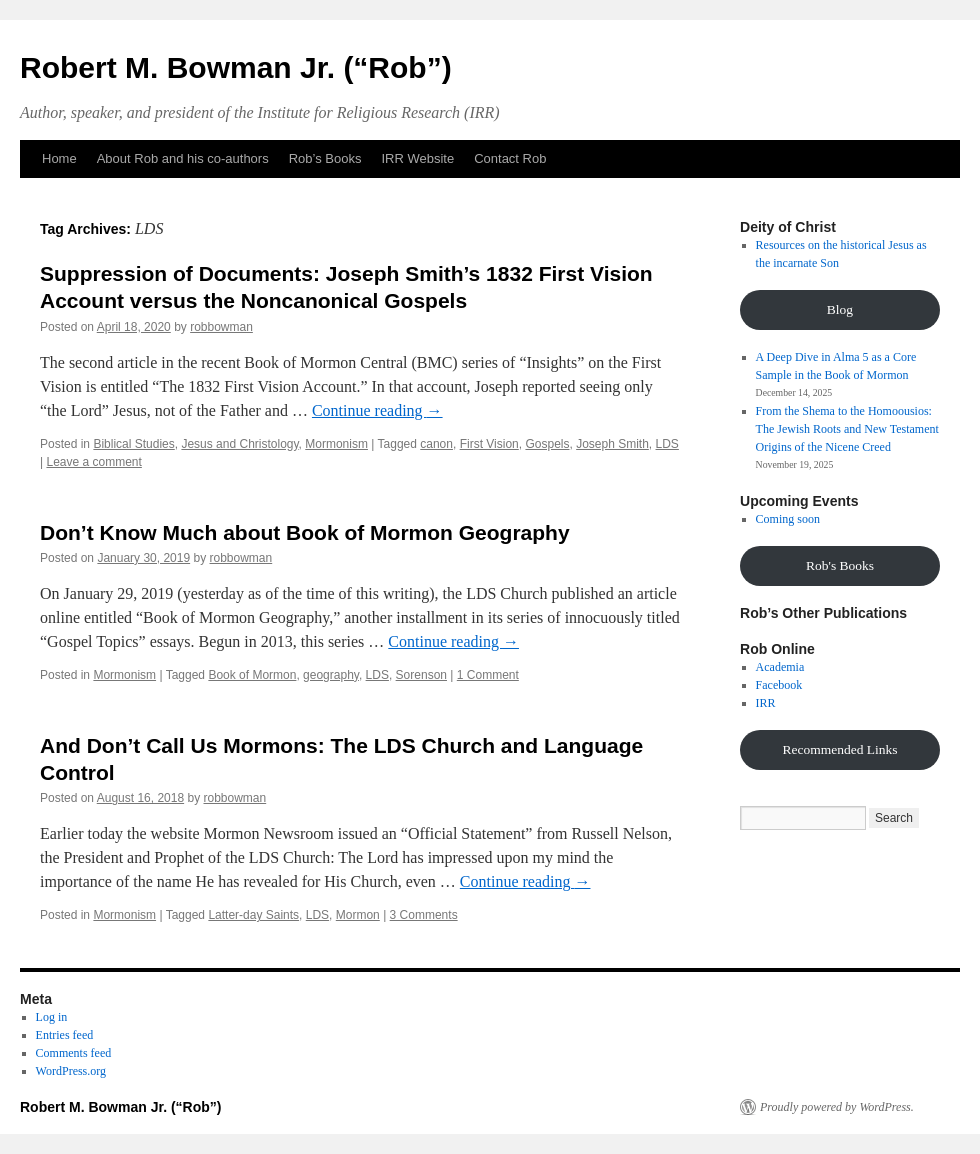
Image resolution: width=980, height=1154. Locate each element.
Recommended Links (839, 749)
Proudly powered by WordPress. (837, 1107)
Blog (840, 309)
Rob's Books (840, 565)
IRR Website (417, 158)
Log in (52, 1017)
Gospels (547, 444)
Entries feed (65, 1035)
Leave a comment (93, 462)
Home (59, 158)
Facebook (779, 685)
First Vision (489, 444)
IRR (766, 703)
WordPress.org (71, 1071)
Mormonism (336, 444)
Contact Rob (510, 158)
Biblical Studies (133, 444)
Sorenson (421, 675)
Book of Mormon (252, 675)
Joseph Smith (612, 444)
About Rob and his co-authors (183, 158)
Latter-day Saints (253, 915)
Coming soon (788, 519)
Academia (780, 667)
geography (331, 675)
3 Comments (424, 915)
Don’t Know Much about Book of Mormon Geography (305, 532)
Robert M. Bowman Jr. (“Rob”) (236, 67)
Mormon (358, 915)
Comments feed (74, 1053)
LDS (667, 444)
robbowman (221, 327)
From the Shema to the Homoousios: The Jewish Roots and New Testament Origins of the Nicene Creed (847, 429)
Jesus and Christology (239, 444)
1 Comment (488, 675)
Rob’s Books (325, 158)
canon (436, 444)
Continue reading (377, 410)
